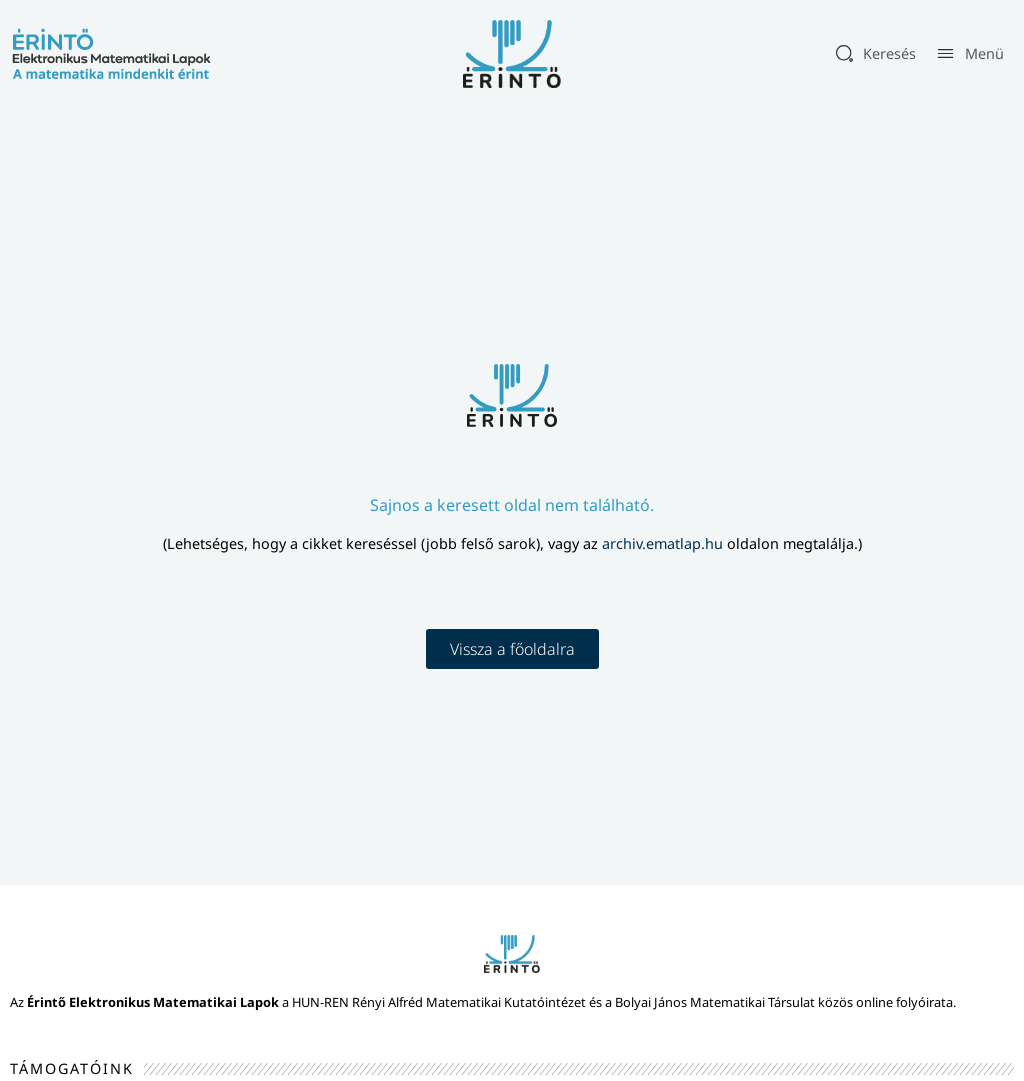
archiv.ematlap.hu (664, 543)
